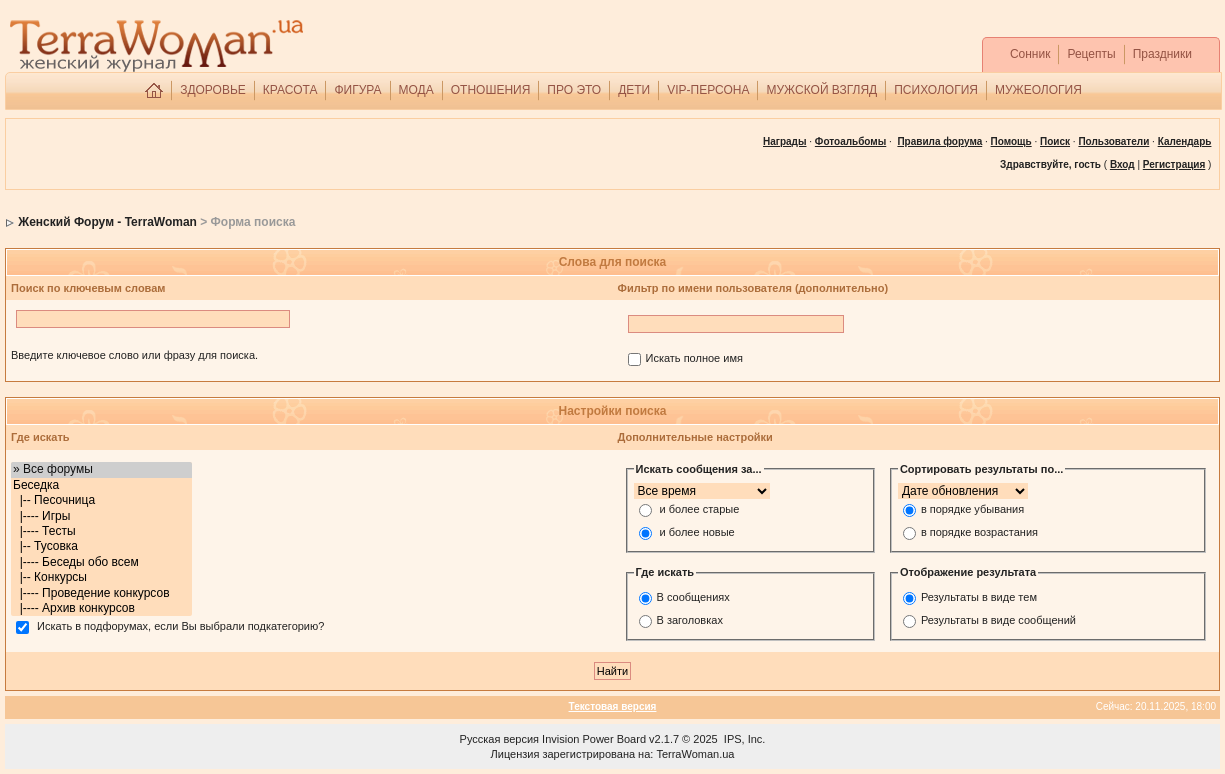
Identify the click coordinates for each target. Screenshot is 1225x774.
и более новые (697, 533)
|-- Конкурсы (101, 577)
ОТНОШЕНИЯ (491, 90)
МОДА (416, 90)
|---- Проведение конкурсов (101, 593)
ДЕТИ (634, 90)
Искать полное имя (694, 359)
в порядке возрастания (979, 533)
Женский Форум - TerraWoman (107, 222)
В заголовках (690, 620)
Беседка (101, 485)
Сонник (1030, 54)
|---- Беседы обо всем (101, 562)
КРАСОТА (290, 90)
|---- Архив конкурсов (101, 608)
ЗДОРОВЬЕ (213, 90)
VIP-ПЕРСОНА (708, 90)
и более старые (700, 510)
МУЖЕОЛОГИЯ (1038, 90)
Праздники (1162, 54)
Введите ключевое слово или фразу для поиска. (134, 355)
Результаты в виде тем (979, 597)
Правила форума (939, 141)
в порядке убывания (972, 510)
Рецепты (1091, 54)
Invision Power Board (594, 739)
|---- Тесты (101, 531)
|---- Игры (101, 516)
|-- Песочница (101, 500)
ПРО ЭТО (574, 90)
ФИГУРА (357, 90)
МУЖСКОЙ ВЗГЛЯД (821, 90)
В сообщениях (693, 597)
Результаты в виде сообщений (998, 620)
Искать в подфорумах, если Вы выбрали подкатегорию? (180, 627)
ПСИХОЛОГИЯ (936, 90)
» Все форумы (101, 469)
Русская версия (499, 739)
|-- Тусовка (101, 546)
